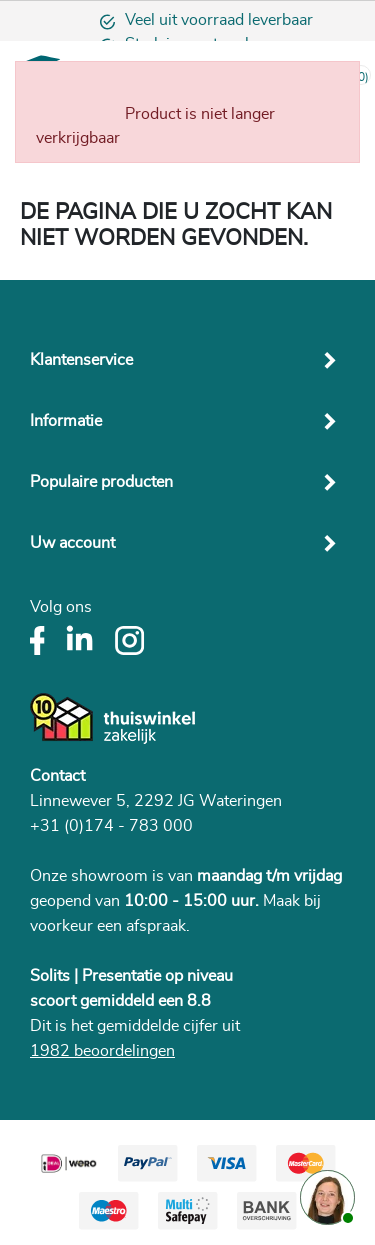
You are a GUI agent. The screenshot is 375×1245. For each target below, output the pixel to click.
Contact (57, 776)
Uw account (72, 543)
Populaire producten (101, 482)
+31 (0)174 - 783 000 (111, 826)
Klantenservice (81, 360)
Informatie (66, 421)
